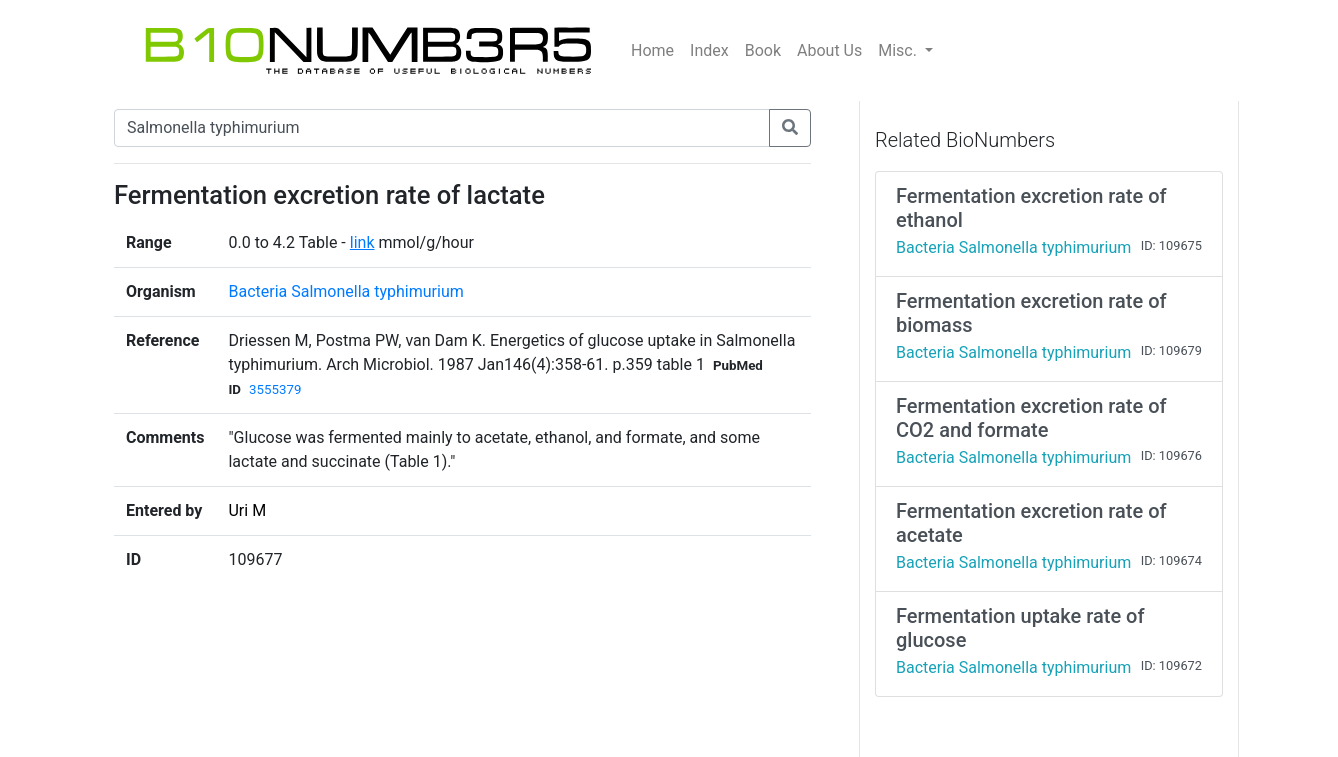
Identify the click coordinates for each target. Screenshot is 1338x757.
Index (709, 50)
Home (652, 50)
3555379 (275, 389)
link (362, 242)
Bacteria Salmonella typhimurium (345, 291)
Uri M (247, 510)
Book (763, 50)
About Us (829, 50)
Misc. (899, 50)
